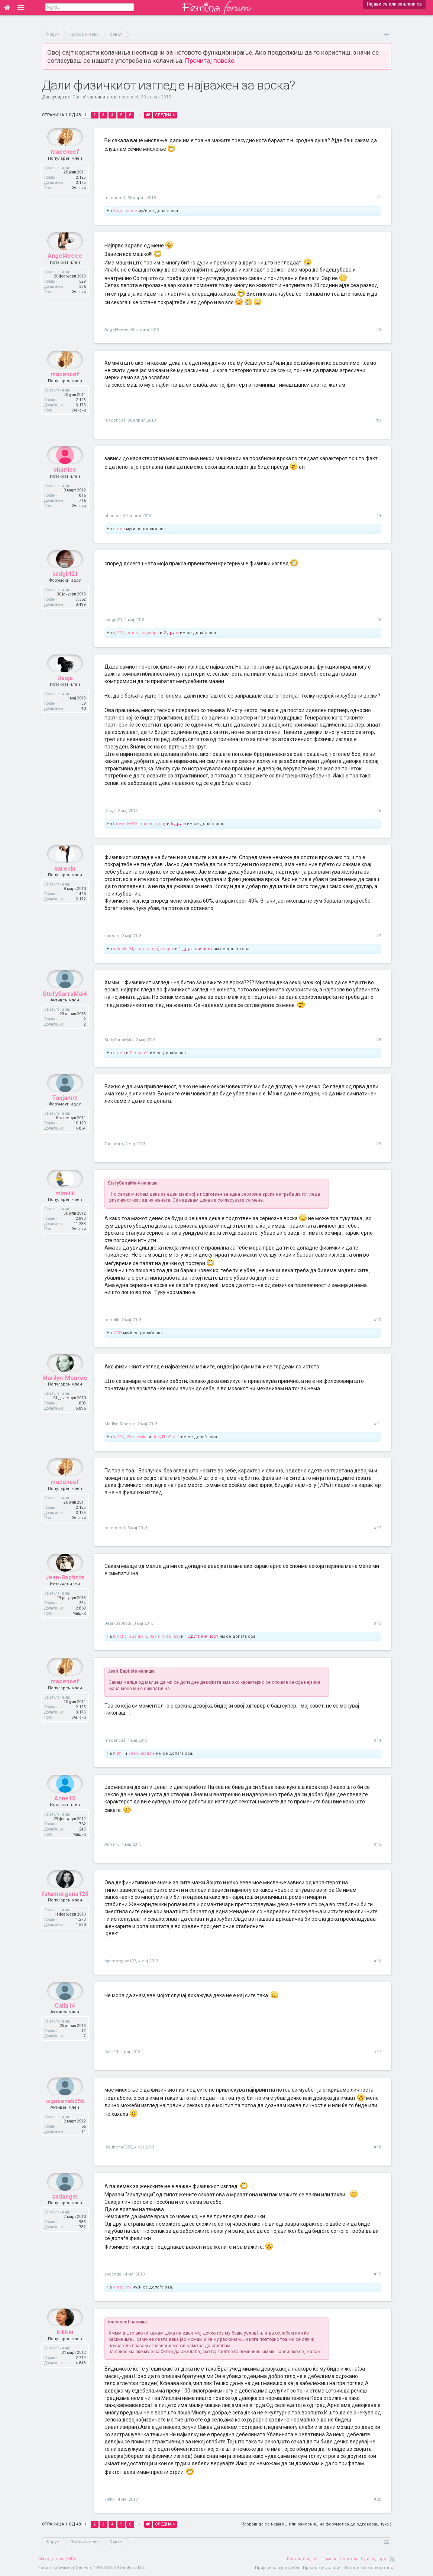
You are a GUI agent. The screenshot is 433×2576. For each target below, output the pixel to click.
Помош (328, 2558)
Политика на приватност (369, 2567)
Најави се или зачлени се (394, 4)
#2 (378, 329)
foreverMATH (126, 823)
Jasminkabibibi (164, 1636)
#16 (377, 1961)
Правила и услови (321, 2567)
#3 (378, 420)
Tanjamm (65, 1115)
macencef (128, 97)
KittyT (118, 1753)
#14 (377, 1740)
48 (148, 115)
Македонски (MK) (56, 2558)
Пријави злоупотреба (277, 2567)
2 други (171, 632)
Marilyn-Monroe (64, 1395)
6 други (178, 823)
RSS (392, 2559)
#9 (378, 1143)
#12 (377, 1528)
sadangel (65, 2214)
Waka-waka (137, 1437)
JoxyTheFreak (166, 1437)
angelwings (146, 948)
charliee (65, 487)
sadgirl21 (65, 591)
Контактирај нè (302, 2558)
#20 (377, 2499)
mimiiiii (65, 1211)
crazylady (122, 2287)
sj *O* (118, 632)
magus (167, 948)
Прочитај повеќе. (210, 60)
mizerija (149, 823)
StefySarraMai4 (65, 1011)
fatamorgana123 (65, 1911)
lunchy (119, 1636)
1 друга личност (195, 948)
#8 (378, 1039)
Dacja (65, 695)
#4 (378, 515)
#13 (377, 1623)
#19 (377, 2274)
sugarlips (149, 632)
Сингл (78, 97)
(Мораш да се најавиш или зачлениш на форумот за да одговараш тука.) (316, 2524)
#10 (377, 1320)
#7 (378, 935)
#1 (378, 197)
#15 (377, 1844)
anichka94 (123, 948)
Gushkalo (138, 1636)
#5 (378, 619)
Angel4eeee (125, 210)
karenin (64, 886)
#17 (377, 2051)
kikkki (65, 2350)
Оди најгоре (373, 2558)
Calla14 (65, 2023)
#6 (378, 810)
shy (162, 823)
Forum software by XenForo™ (91, 2567)
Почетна (348, 2558)
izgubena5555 (64, 2118)
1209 (117, 1333)
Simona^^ (139, 1052)
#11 (377, 1424)
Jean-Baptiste (65, 1595)
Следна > (165, 115)
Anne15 (64, 1816)
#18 (377, 2147)
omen (119, 528)
